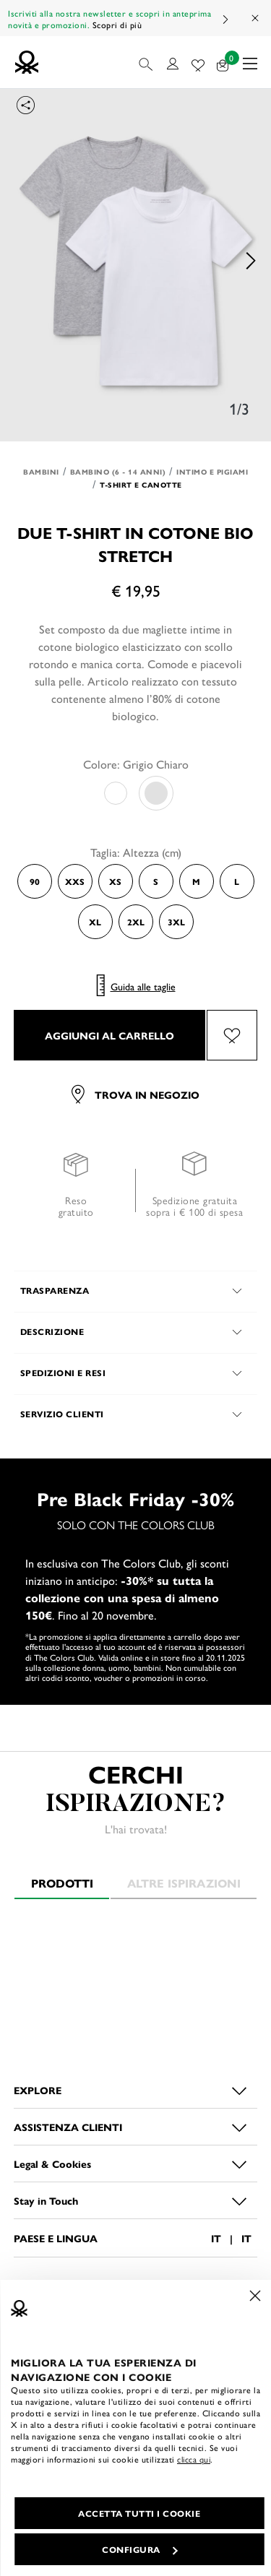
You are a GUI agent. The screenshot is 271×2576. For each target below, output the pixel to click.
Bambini (41, 472)
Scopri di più (117, 24)
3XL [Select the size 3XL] (176, 921)
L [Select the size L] (236, 881)
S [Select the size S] (155, 881)
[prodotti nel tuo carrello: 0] (223, 62)
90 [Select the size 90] (35, 881)
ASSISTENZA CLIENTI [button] (68, 2126)
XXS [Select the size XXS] (75, 881)
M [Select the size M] (196, 881)
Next (225, 19)
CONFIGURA (140, 2549)
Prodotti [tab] (62, 1883)
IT (216, 2238)
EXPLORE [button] (37, 2090)
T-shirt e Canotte (141, 485)
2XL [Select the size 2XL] (136, 921)
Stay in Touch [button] (46, 2200)
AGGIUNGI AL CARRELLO (109, 1035)
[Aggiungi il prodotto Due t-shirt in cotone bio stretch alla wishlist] (232, 1035)
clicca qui (193, 2458)
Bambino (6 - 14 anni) (118, 472)
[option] (135, 260)
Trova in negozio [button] (135, 1094)
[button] (147, 62)
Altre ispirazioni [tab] (184, 1883)
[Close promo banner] (256, 18)
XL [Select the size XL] (95, 921)
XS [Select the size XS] (115, 881)
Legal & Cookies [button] (52, 2163)
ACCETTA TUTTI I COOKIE (139, 2513)
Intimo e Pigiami (212, 472)
